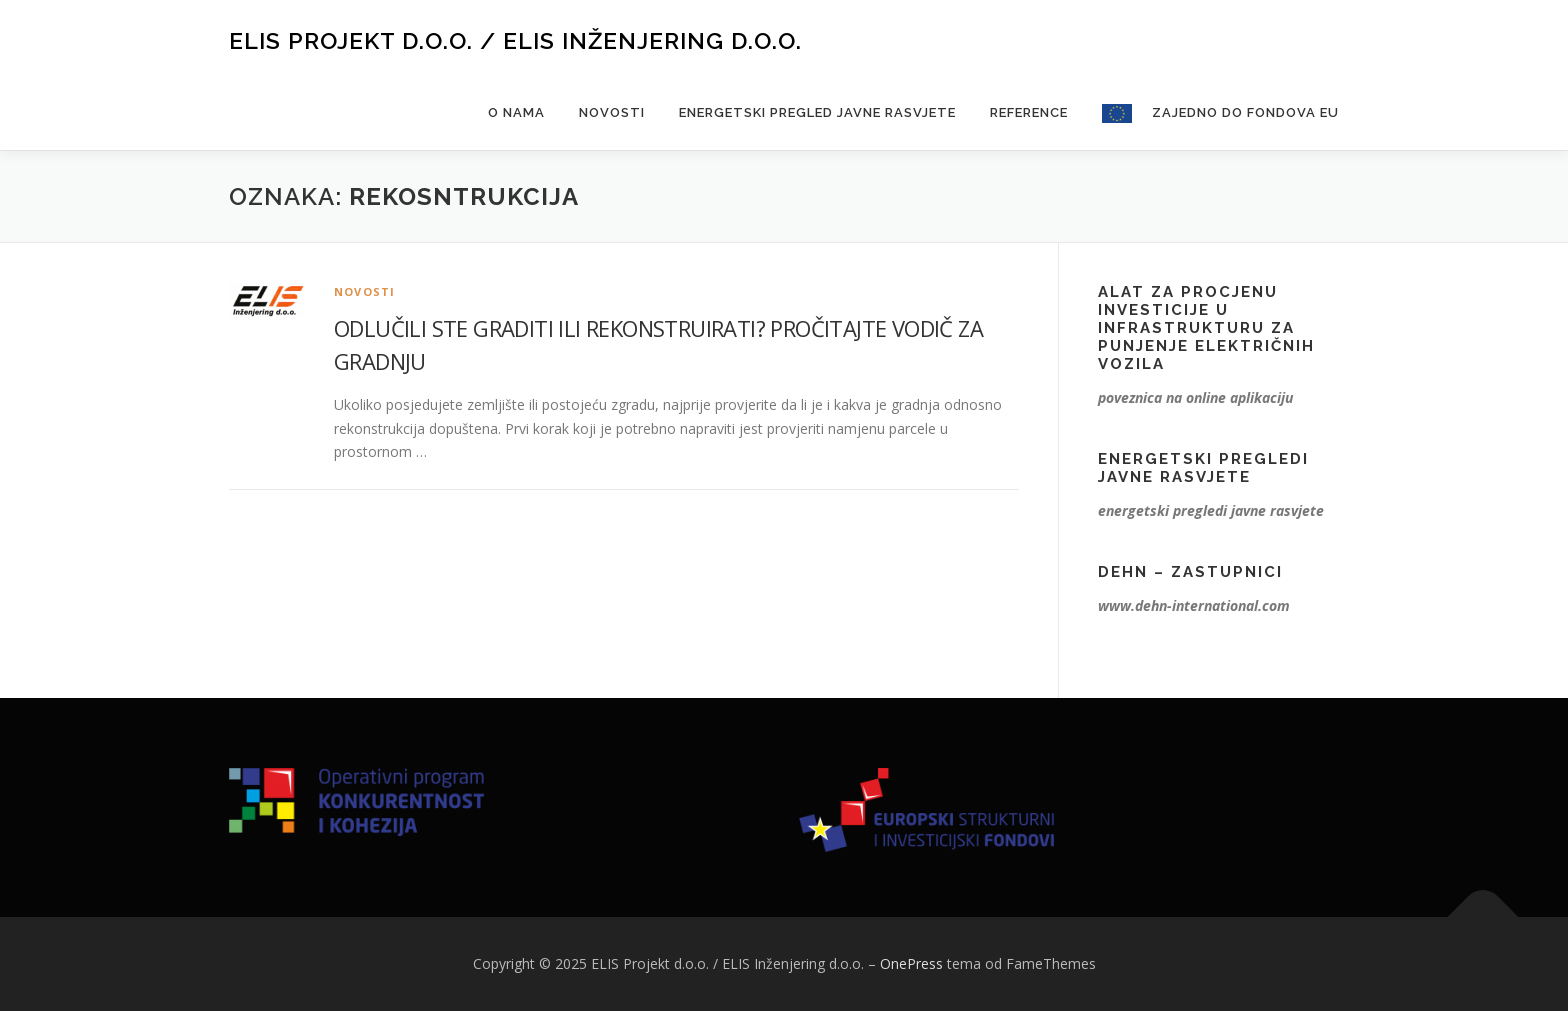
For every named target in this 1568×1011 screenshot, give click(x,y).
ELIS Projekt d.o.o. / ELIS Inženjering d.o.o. (515, 40)
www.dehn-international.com (1194, 605)
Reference (1029, 112)
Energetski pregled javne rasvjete (817, 112)
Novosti (612, 112)
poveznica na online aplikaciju (1195, 397)
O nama (516, 112)
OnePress (911, 963)
